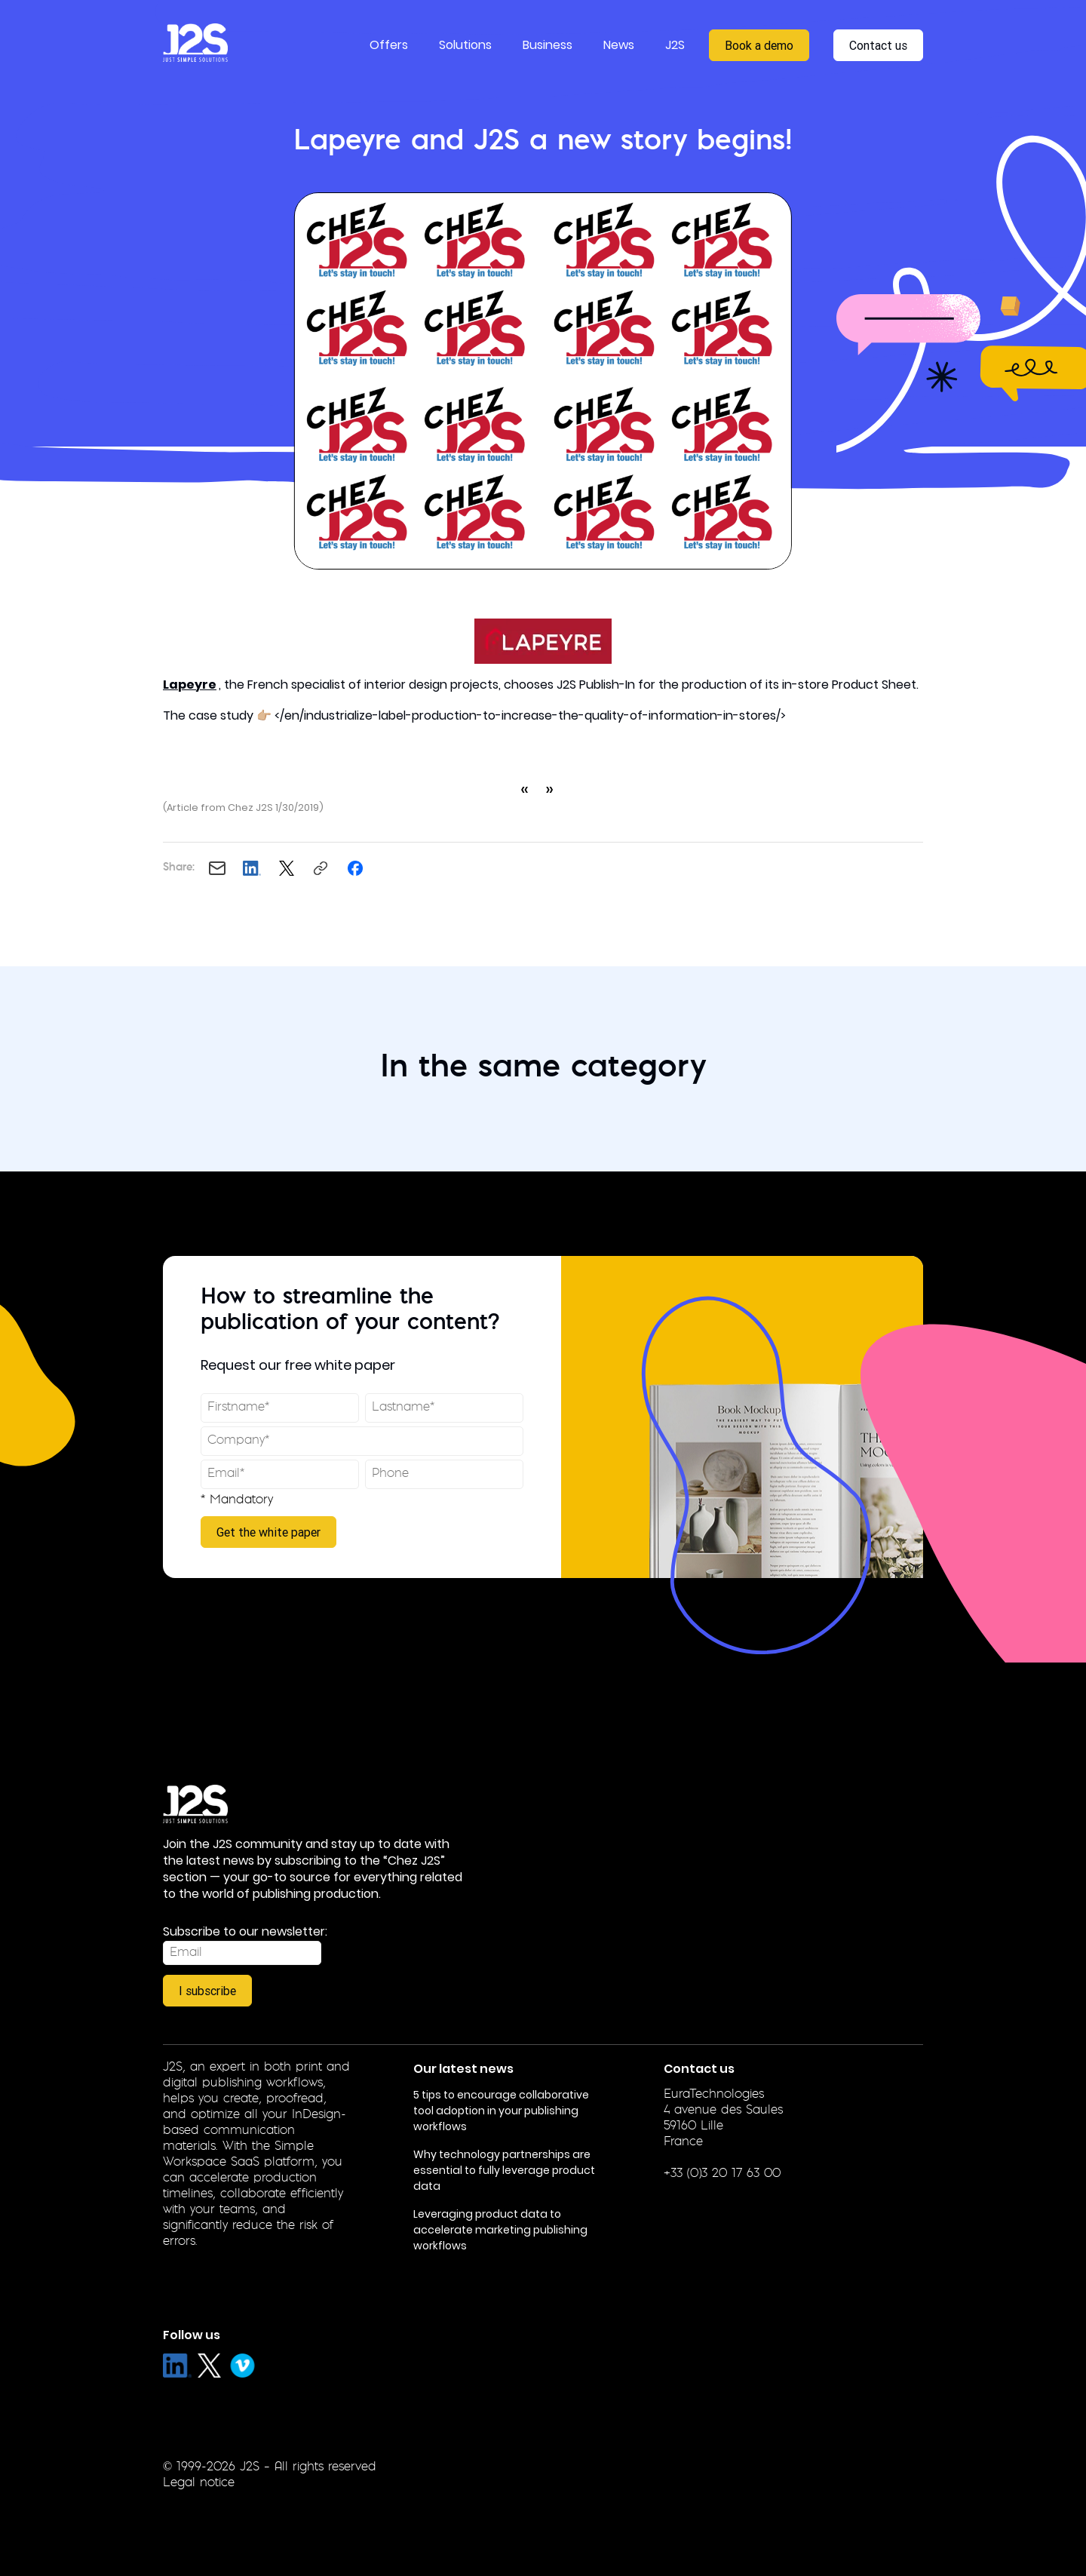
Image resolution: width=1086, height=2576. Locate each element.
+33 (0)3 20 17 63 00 (722, 2174)
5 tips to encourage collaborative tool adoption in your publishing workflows (501, 2110)
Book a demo (759, 45)
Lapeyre (189, 684)
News (618, 45)
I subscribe (207, 1990)
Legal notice (199, 2483)
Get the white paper (268, 1532)
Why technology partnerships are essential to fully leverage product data (504, 2170)
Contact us (878, 45)
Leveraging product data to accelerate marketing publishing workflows (500, 2229)
